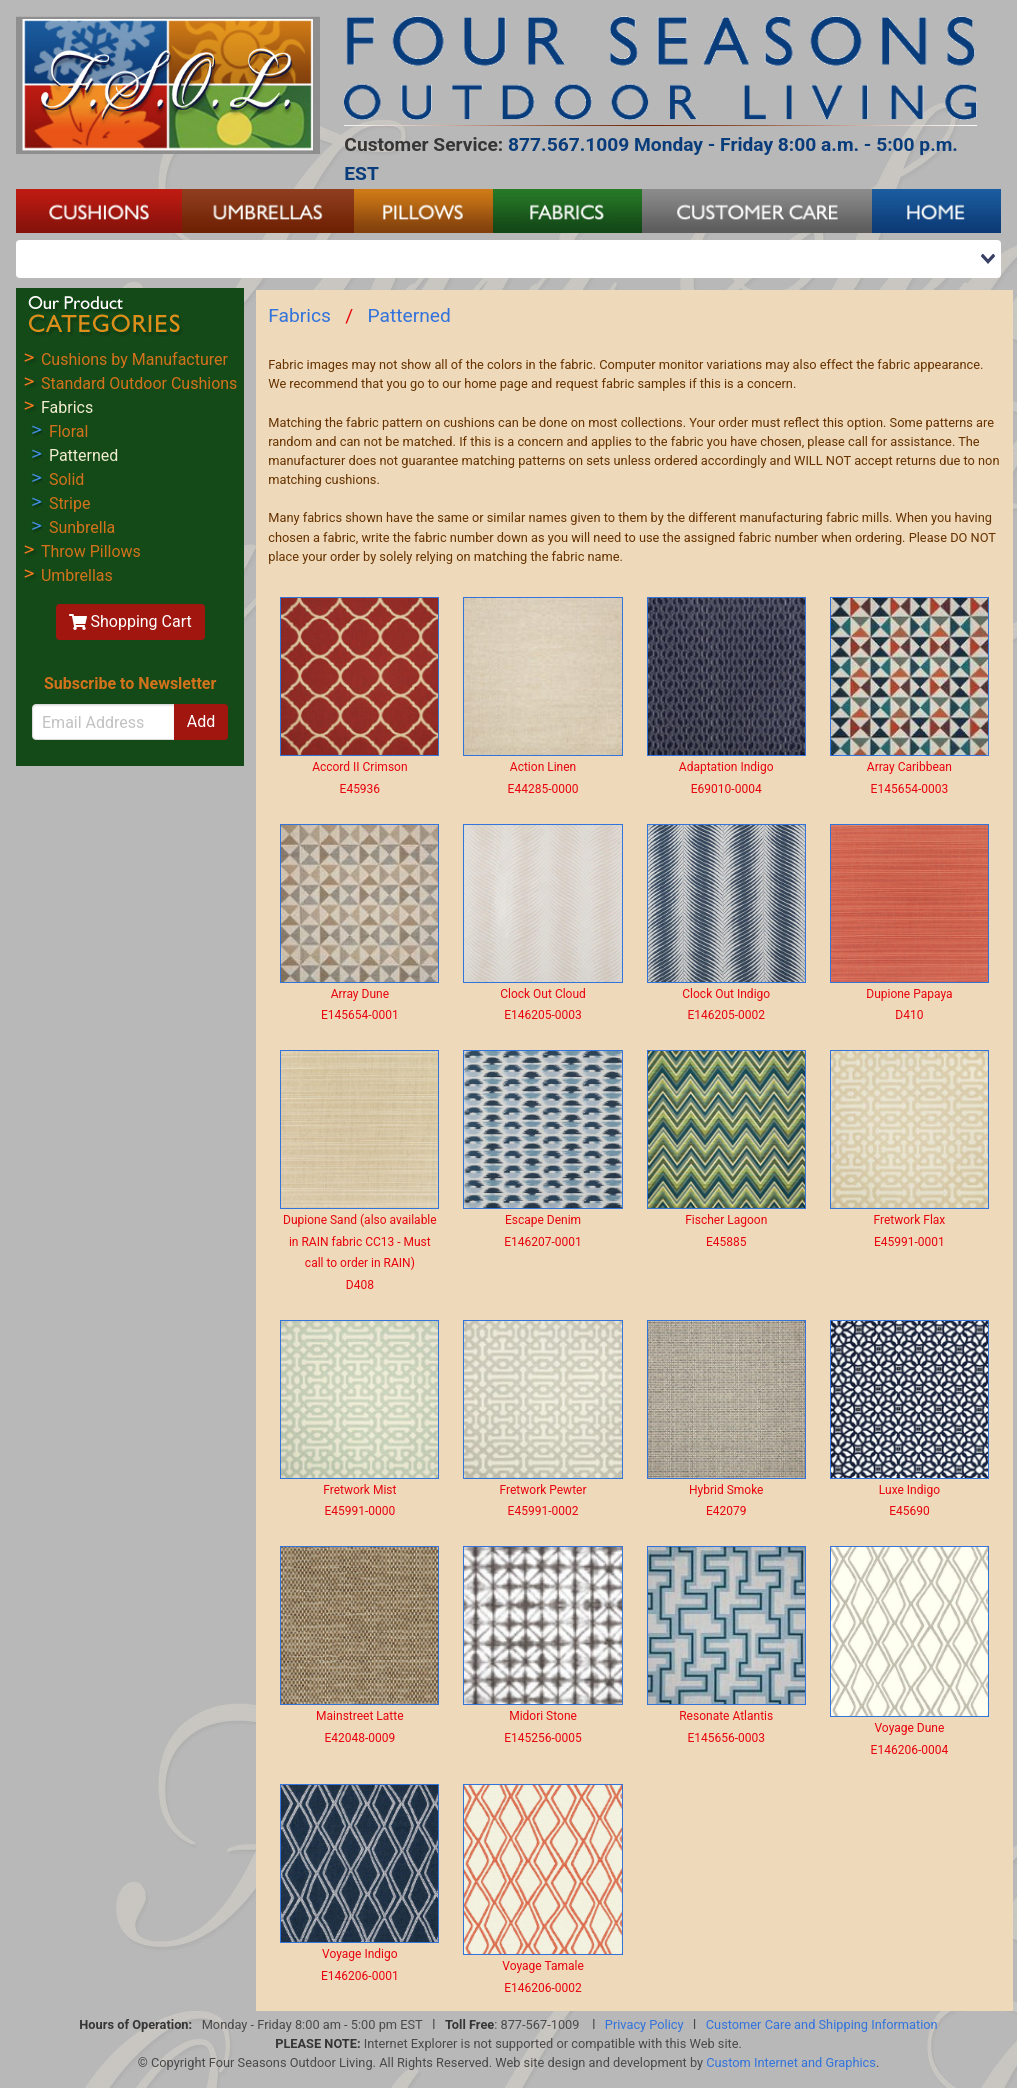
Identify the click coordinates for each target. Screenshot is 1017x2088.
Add (201, 721)
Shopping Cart (130, 621)
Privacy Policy (644, 2024)
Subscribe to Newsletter (130, 683)
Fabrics (299, 315)
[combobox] (508, 259)
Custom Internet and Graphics (791, 2062)
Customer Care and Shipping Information (822, 2024)
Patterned (409, 315)
